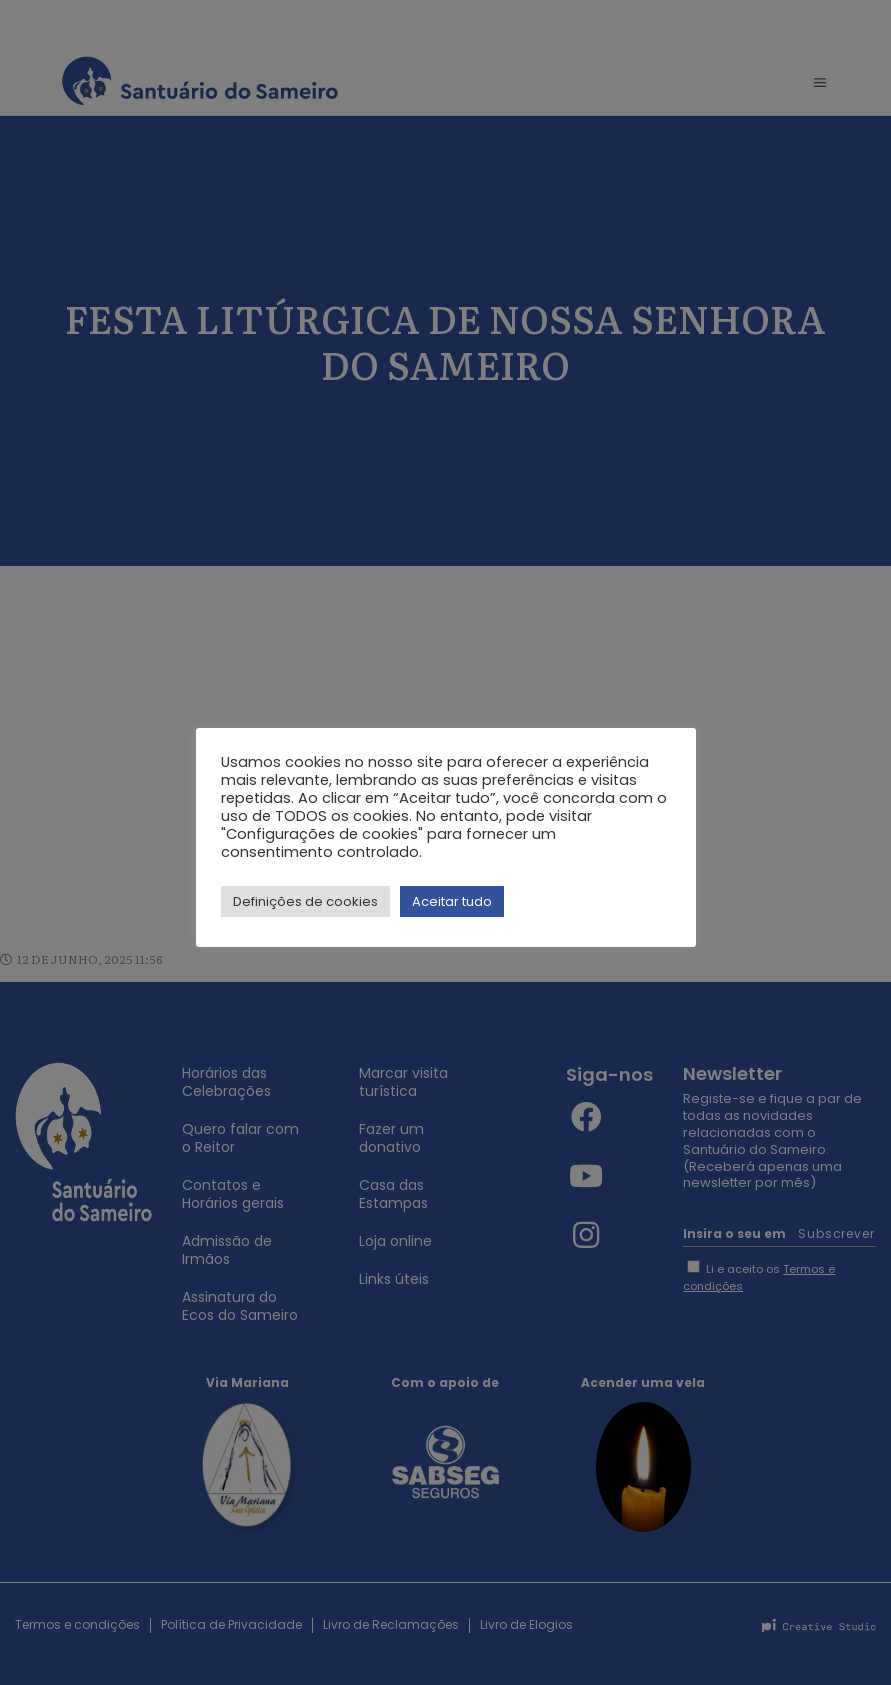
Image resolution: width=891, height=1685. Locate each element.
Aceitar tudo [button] (452, 901)
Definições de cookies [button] (305, 901)
